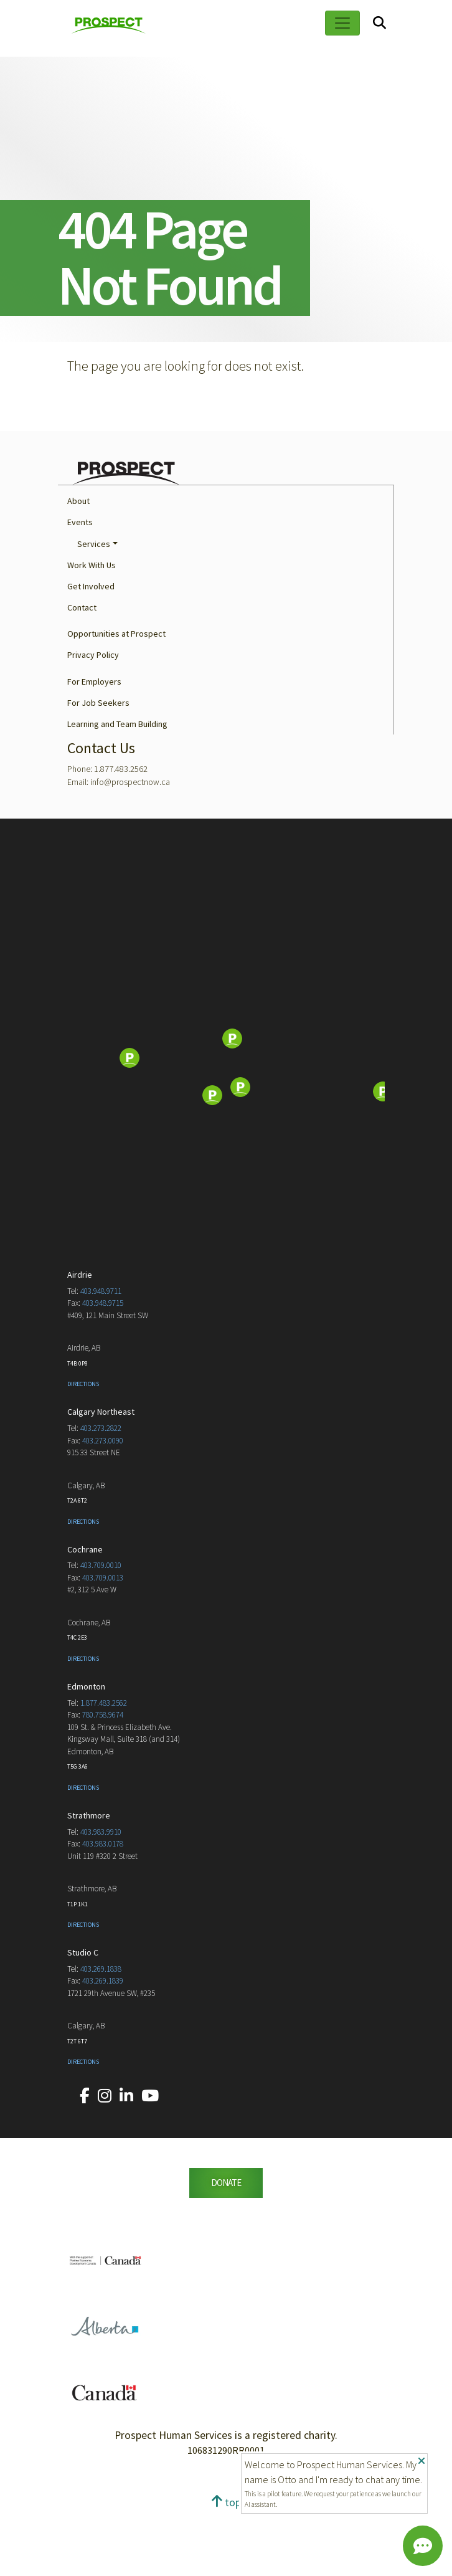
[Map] (226, 1123)
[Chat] (423, 2546)
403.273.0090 (102, 1504)
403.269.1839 (102, 2045)
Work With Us (91, 629)
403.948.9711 (100, 1355)
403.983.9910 (100, 1896)
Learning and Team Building (117, 788)
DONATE (226, 2247)
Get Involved (91, 650)
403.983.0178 (102, 1908)
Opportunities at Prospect (116, 697)
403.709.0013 (102, 1642)
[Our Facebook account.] (85, 2160)
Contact (82, 671)
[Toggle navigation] (342, 23)
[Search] (379, 23)
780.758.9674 (102, 1779)
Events (80, 586)
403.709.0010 (100, 1629)
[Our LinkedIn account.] (126, 2160)
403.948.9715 (102, 1367)
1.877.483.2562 (103, 1767)
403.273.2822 (100, 1492)
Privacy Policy (93, 719)
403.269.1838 (100, 2033)
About (78, 565)
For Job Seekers (98, 766)
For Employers (94, 745)
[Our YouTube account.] (150, 2160)
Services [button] (93, 608)
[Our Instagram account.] (104, 2160)
